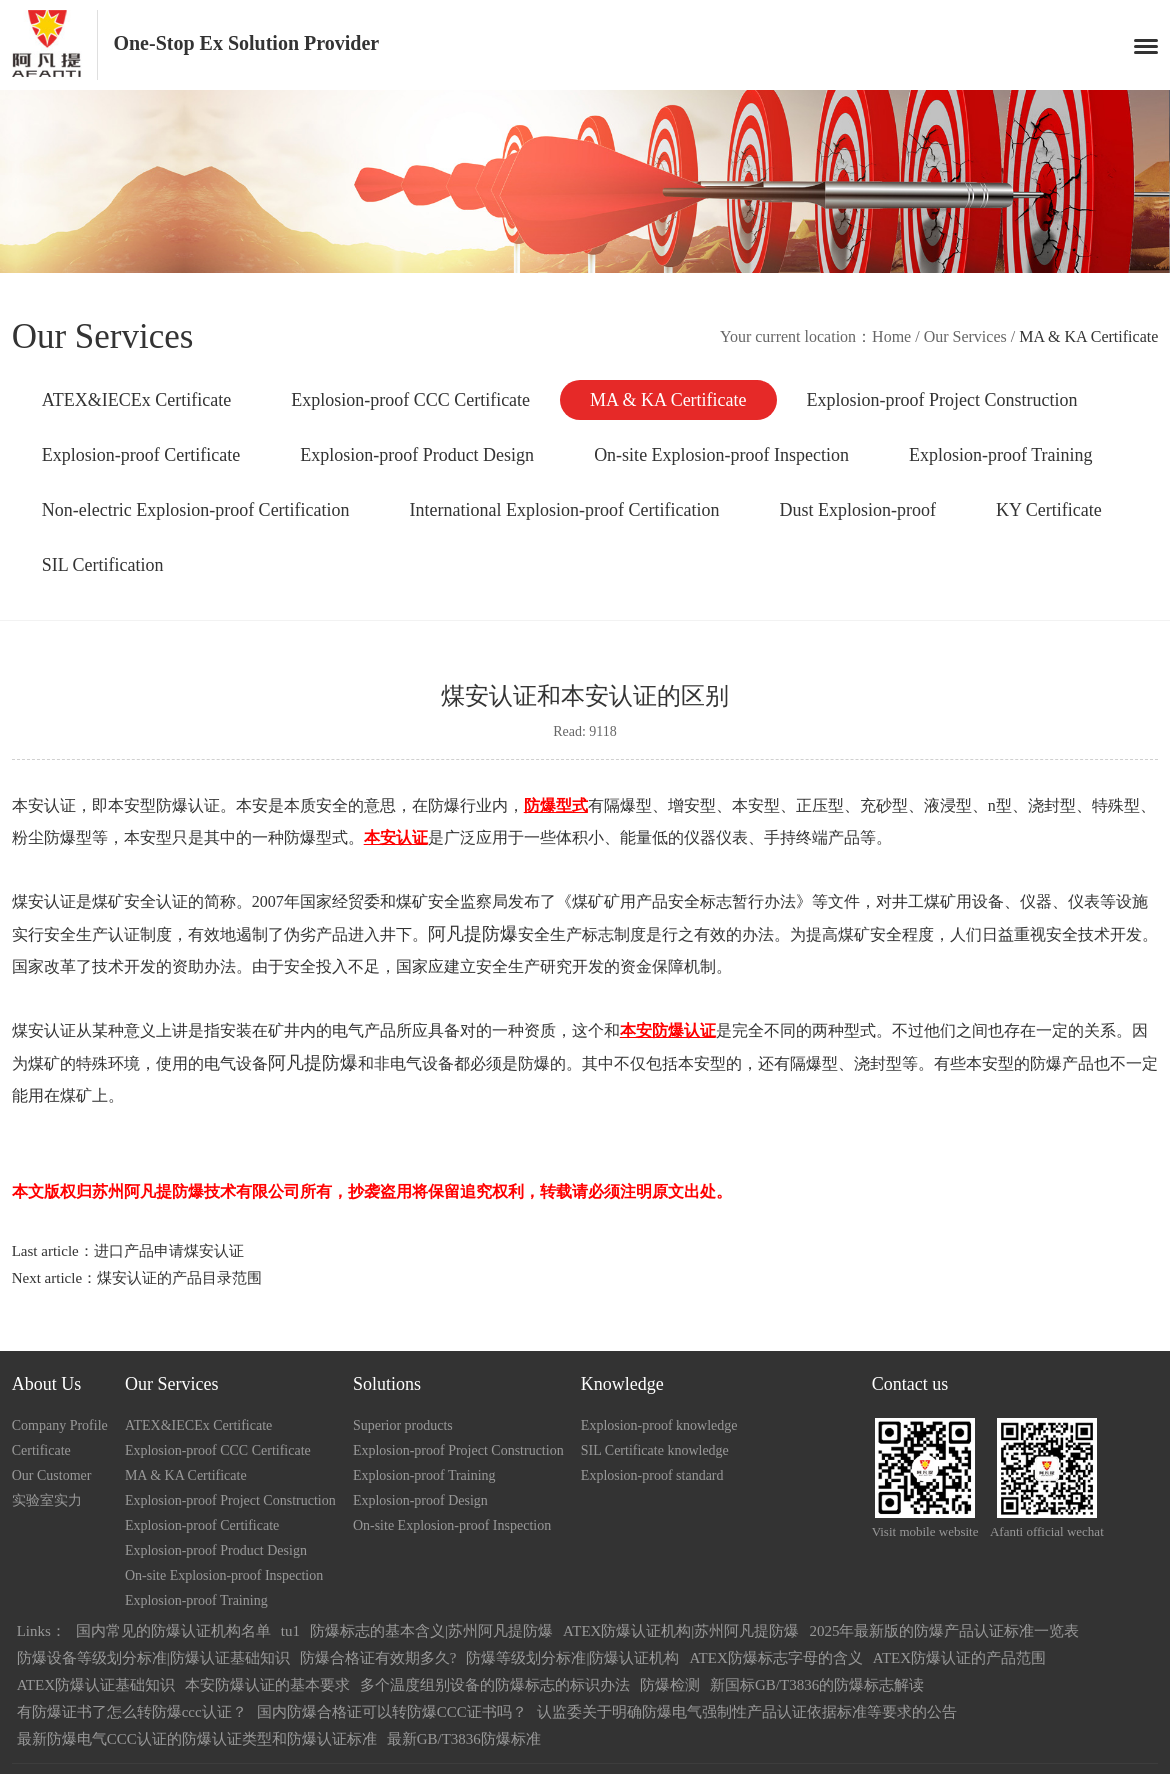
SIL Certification (103, 565)
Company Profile (60, 1425)
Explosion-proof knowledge (659, 1425)
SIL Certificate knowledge (655, 1450)
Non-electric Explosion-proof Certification (196, 510)
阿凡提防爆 (473, 934)
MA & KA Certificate (668, 400)
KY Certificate (1049, 510)
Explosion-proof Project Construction (942, 400)
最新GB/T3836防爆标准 (464, 1739)
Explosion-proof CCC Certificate (410, 400)
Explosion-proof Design (420, 1500)
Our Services (965, 336)
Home (891, 336)
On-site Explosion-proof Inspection (721, 455)
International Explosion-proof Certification (565, 510)
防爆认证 (188, 805)
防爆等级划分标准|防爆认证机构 (572, 1658)
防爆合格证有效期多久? (378, 1658)
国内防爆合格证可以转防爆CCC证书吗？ (392, 1712)
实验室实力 (47, 1500)
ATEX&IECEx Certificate (136, 400)
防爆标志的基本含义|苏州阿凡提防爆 (431, 1631)
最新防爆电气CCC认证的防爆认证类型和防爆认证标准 (197, 1739)
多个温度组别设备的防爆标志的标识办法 (495, 1685)
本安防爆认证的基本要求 (267, 1685)
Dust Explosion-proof (858, 510)
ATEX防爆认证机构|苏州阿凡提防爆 (681, 1631)
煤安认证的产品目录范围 (179, 1278)
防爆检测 (670, 1685)
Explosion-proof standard (652, 1475)
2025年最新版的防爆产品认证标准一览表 (944, 1631)
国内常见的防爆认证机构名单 (173, 1631)
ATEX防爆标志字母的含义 (775, 1658)
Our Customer (52, 1475)
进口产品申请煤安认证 (169, 1251)
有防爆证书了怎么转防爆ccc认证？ (132, 1712)
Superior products (403, 1425)
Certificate (41, 1450)
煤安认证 (44, 901)
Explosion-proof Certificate (141, 455)
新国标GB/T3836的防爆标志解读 (817, 1685)
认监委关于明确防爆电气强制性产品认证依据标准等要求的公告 (747, 1712)
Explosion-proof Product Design (417, 455)
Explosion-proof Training (1001, 455)
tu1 (290, 1631)
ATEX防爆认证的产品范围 (959, 1658)
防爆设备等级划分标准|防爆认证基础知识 (153, 1658)
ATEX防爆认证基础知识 (96, 1685)
